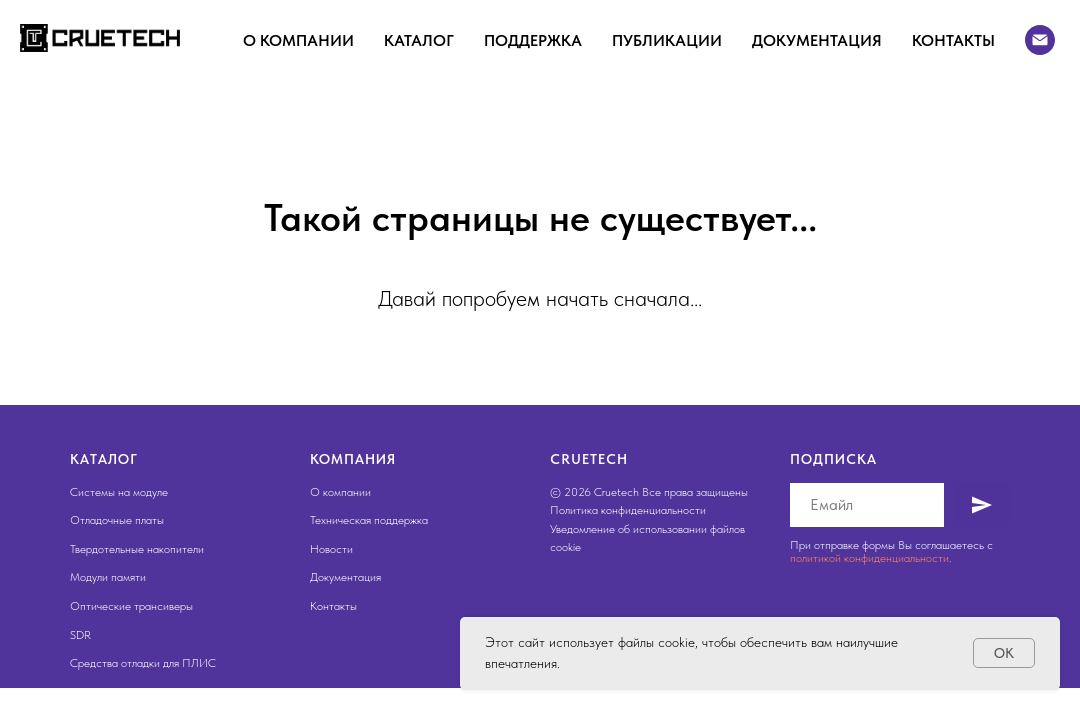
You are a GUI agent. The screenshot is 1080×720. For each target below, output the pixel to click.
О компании (298, 40)
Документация (817, 40)
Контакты (953, 40)
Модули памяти (108, 577)
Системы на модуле (119, 492)
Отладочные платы (117, 520)
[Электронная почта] (1040, 40)
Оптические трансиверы (131, 606)
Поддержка (533, 40)
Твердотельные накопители (137, 549)
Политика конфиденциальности (628, 510)
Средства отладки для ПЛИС (143, 663)
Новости (331, 549)
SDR (80, 635)
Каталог (419, 40)
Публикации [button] (667, 40)
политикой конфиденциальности (869, 558)
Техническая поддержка (369, 520)
